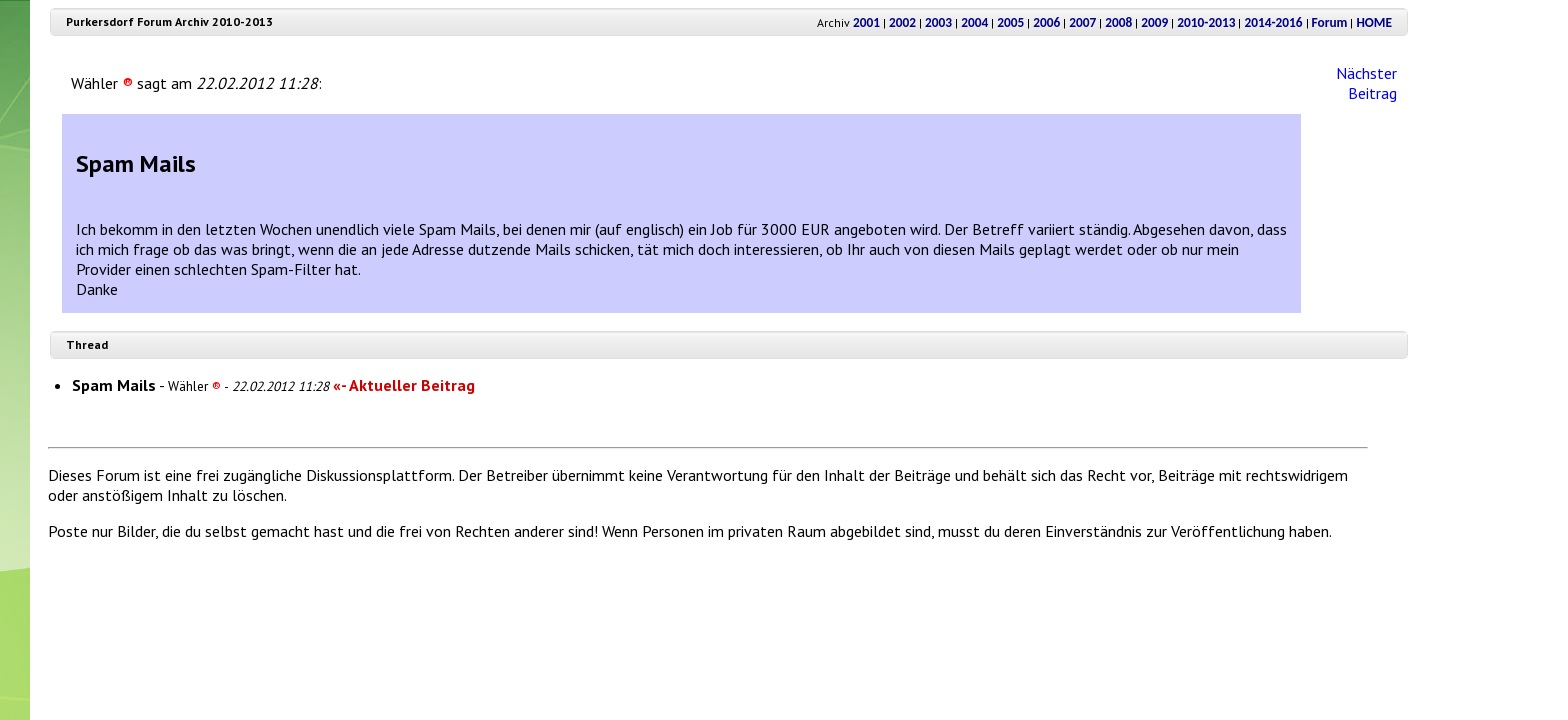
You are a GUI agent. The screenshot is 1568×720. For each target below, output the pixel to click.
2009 (1154, 22)
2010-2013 (1206, 22)
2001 (866, 22)
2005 (1010, 22)
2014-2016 (1273, 22)
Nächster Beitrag (1366, 83)
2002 (902, 22)
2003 (938, 22)
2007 (1082, 22)
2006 (1046, 22)
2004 (974, 22)
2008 (1118, 22)
